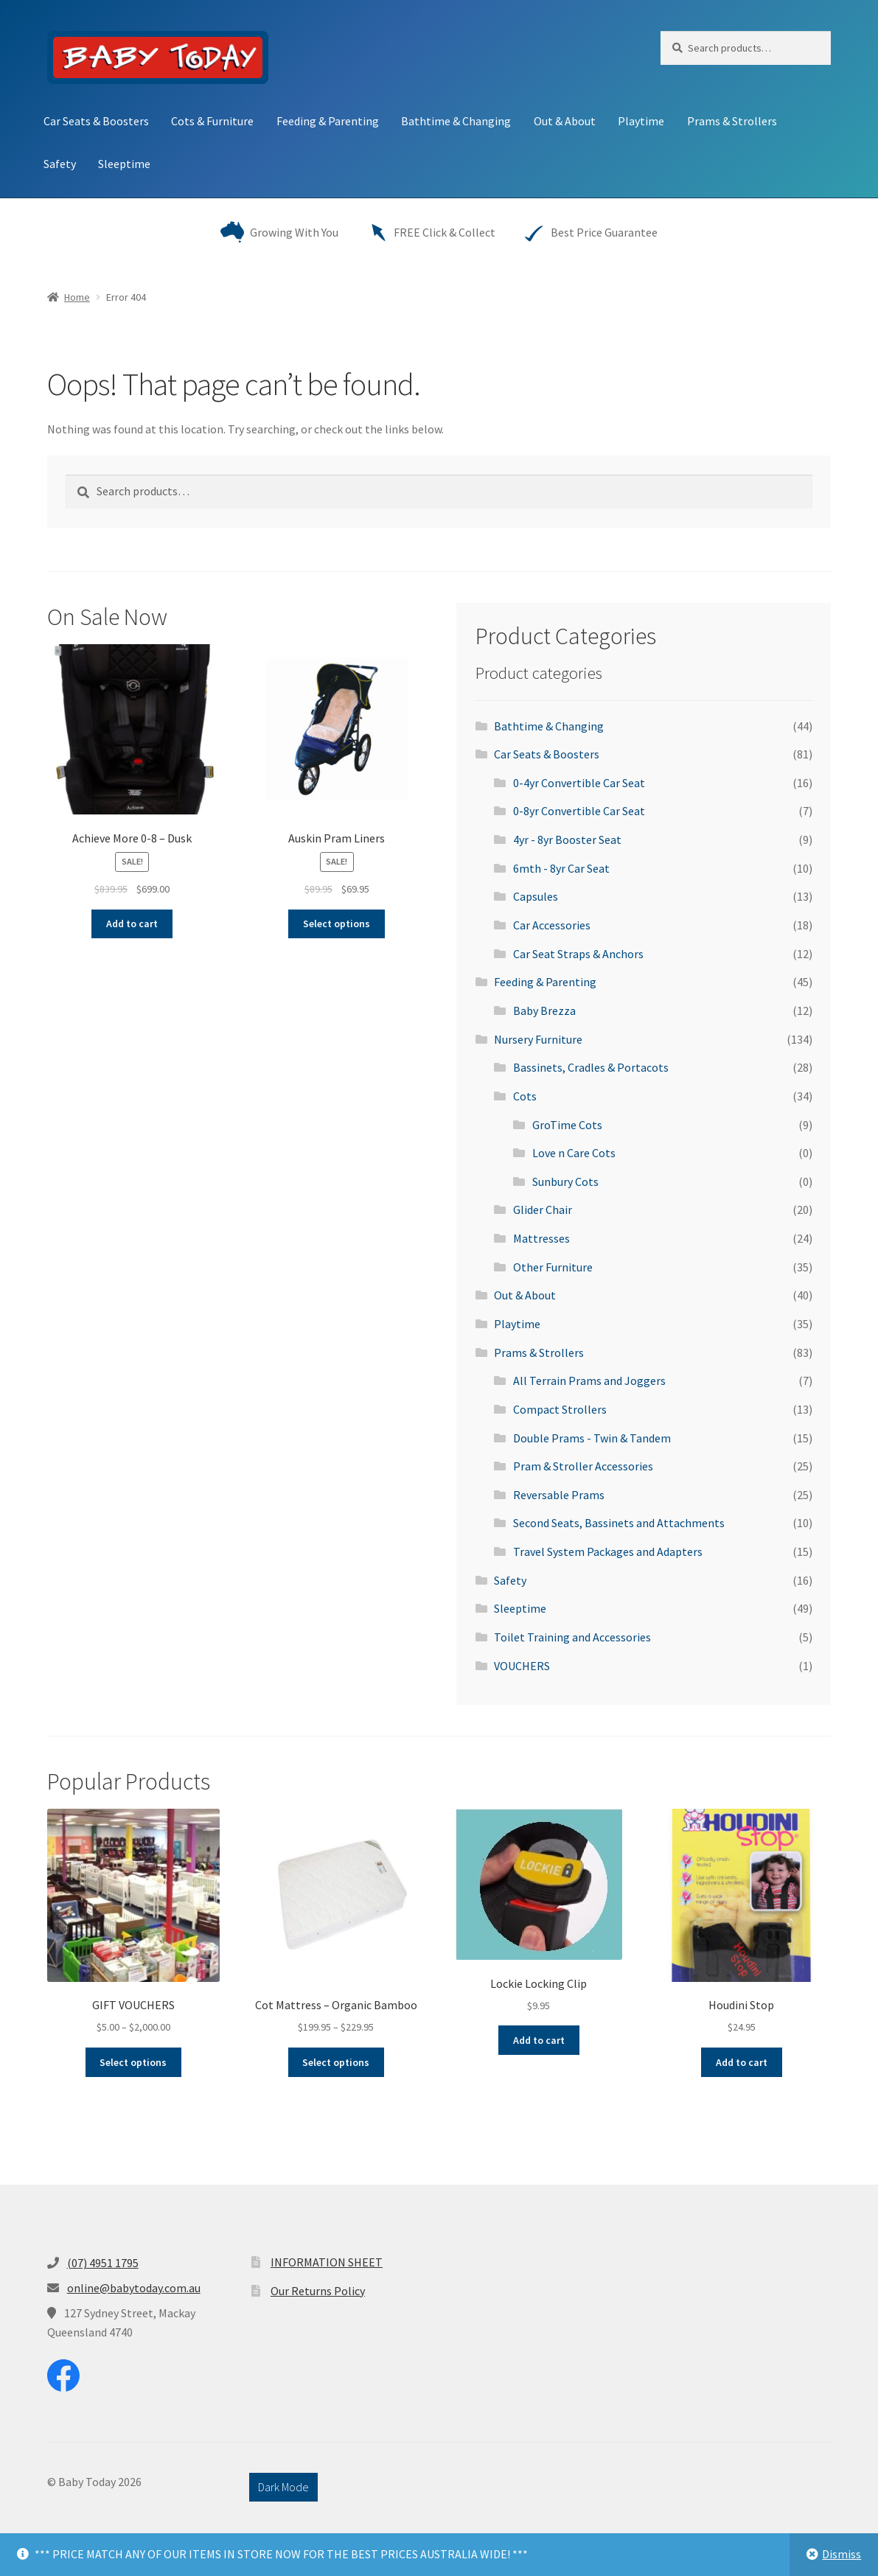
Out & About (565, 121)
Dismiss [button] (841, 2554)
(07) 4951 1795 (103, 2262)
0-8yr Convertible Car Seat (579, 810)
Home (77, 297)
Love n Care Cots (574, 1152)
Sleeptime (124, 163)
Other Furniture (553, 1267)
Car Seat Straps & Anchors (578, 953)
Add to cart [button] (132, 923)
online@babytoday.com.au (134, 2287)
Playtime (641, 121)
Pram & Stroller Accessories (583, 1466)
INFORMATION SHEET (327, 2262)
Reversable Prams (559, 1494)
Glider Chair (542, 1209)
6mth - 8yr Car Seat (561, 868)
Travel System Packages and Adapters (608, 1551)
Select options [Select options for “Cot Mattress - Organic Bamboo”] (335, 2062)
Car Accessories (551, 925)
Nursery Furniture (538, 1039)
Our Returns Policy (318, 2290)
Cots (525, 1096)
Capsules (535, 896)
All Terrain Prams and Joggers (589, 1380)
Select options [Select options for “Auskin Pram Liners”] (336, 923)
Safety (59, 163)
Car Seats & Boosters (96, 121)
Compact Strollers (560, 1409)
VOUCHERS (522, 1665)
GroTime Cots (567, 1124)
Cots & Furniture (212, 121)
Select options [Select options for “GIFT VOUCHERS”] (133, 2062)
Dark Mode (283, 2486)
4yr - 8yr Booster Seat (567, 839)
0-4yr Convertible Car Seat (579, 782)
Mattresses (541, 1238)
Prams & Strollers (732, 121)
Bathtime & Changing (456, 121)
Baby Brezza (544, 1010)
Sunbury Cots (565, 1181)
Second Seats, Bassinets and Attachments (619, 1522)
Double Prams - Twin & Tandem (592, 1438)
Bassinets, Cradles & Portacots (591, 1067)
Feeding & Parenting (327, 121)
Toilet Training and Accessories (572, 1637)
